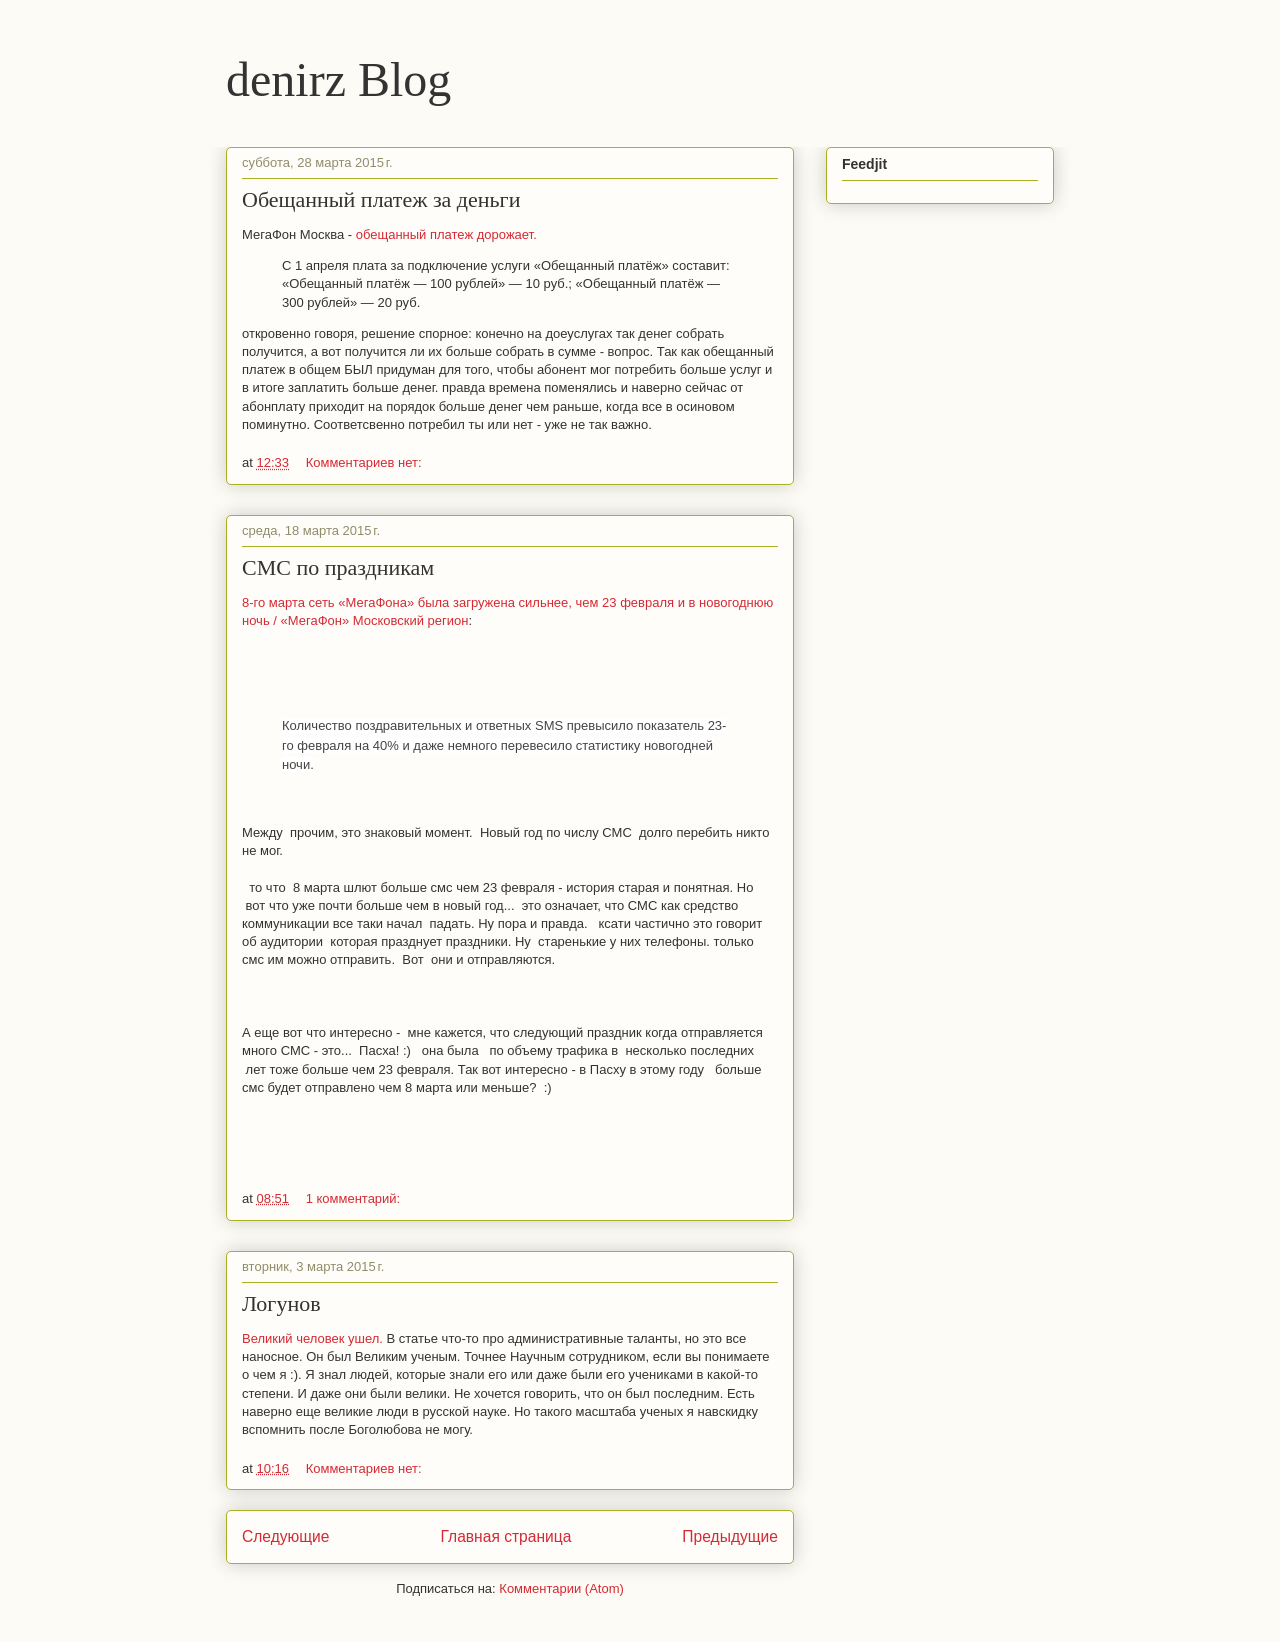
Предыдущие (730, 1536)
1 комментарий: (353, 1198)
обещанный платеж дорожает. (446, 234)
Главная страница (505, 1536)
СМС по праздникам (338, 567)
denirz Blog (338, 79)
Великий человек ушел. (314, 1338)
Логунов (281, 1303)
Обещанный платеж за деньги (381, 199)
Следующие (286, 1536)
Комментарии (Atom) (561, 1588)
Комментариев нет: (364, 462)
